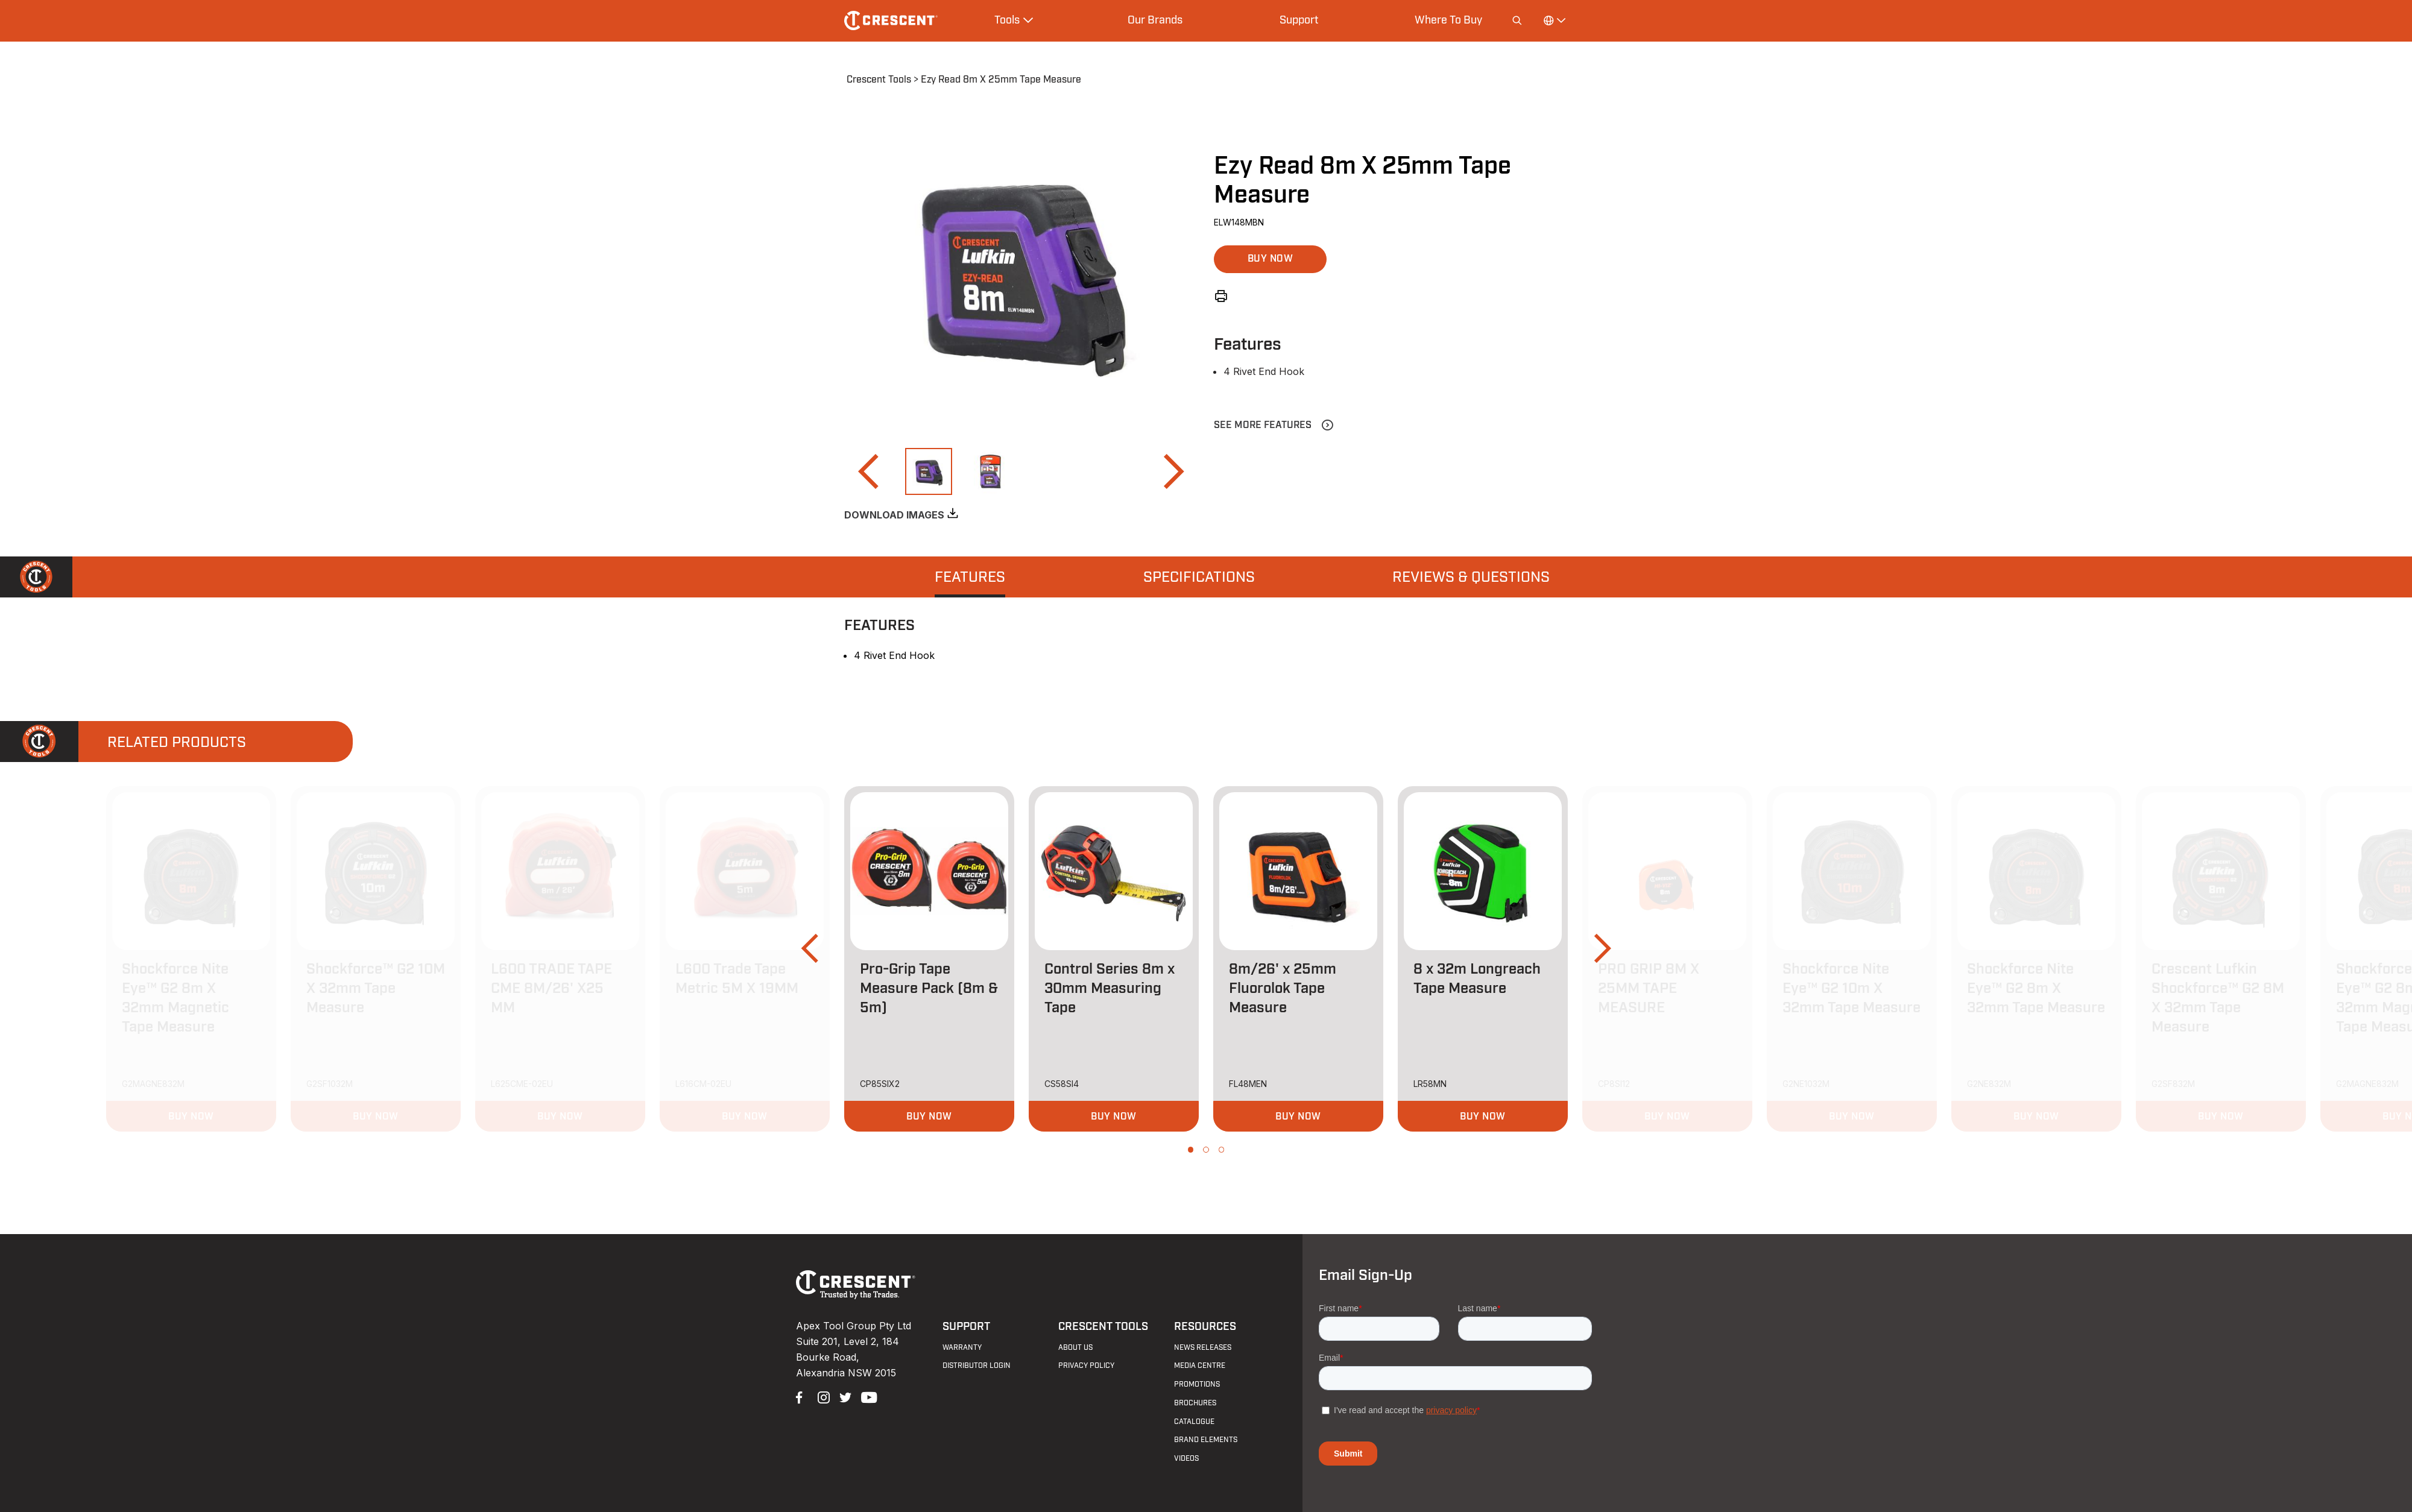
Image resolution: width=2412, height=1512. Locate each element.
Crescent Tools (879, 79)
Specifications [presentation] (1199, 577)
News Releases (1202, 1347)
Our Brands (1155, 19)
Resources (1205, 1326)
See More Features (1263, 425)
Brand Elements (1205, 1439)
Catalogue (1194, 1421)
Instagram (822, 1396)
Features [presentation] (970, 577)
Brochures (1195, 1402)
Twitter (844, 1396)
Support (1299, 19)
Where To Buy (1448, 19)
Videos (1186, 1458)
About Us (1075, 1347)
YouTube (866, 1396)
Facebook (801, 1396)
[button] (867, 471)
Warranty (962, 1347)
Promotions (1197, 1384)
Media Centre (1199, 1365)
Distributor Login (976, 1365)
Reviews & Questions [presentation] (1471, 577)
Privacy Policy (1086, 1365)
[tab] (970, 576)
